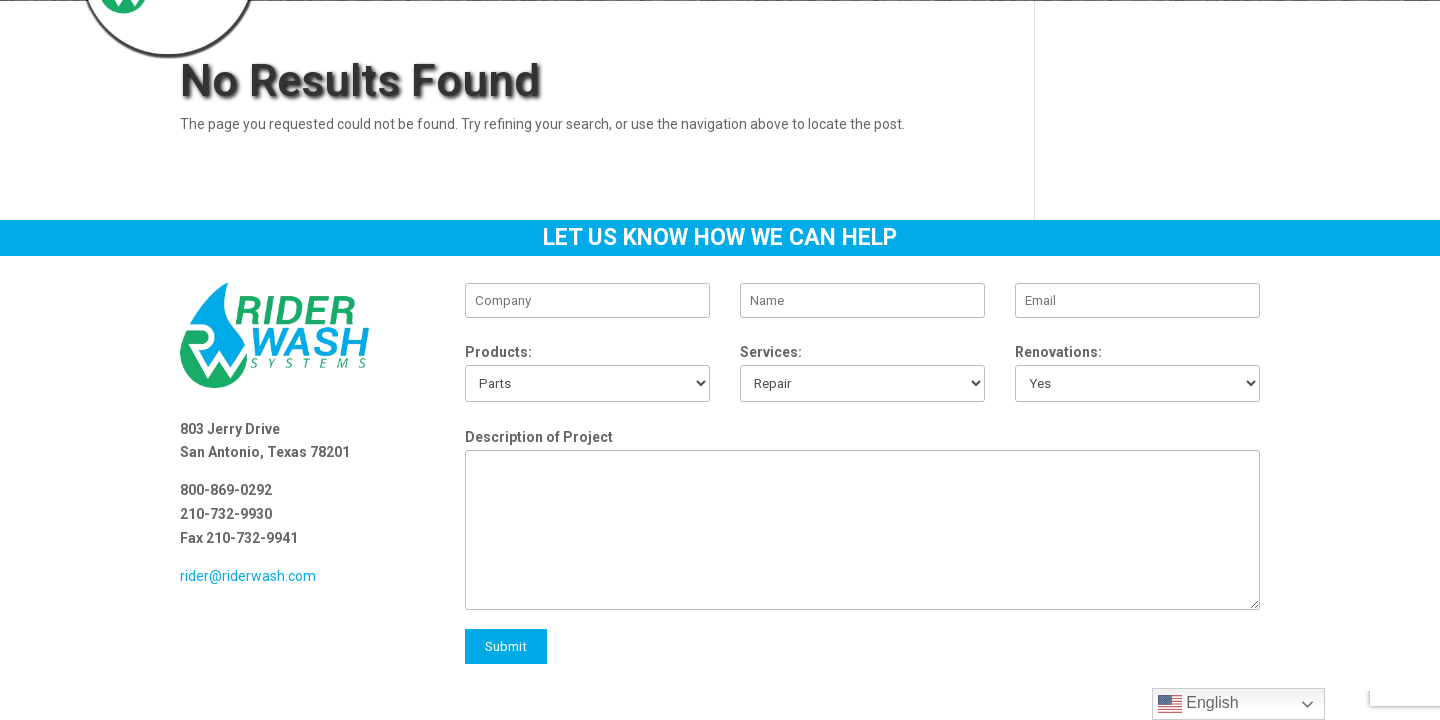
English (1198, 704)
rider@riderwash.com (248, 576)
